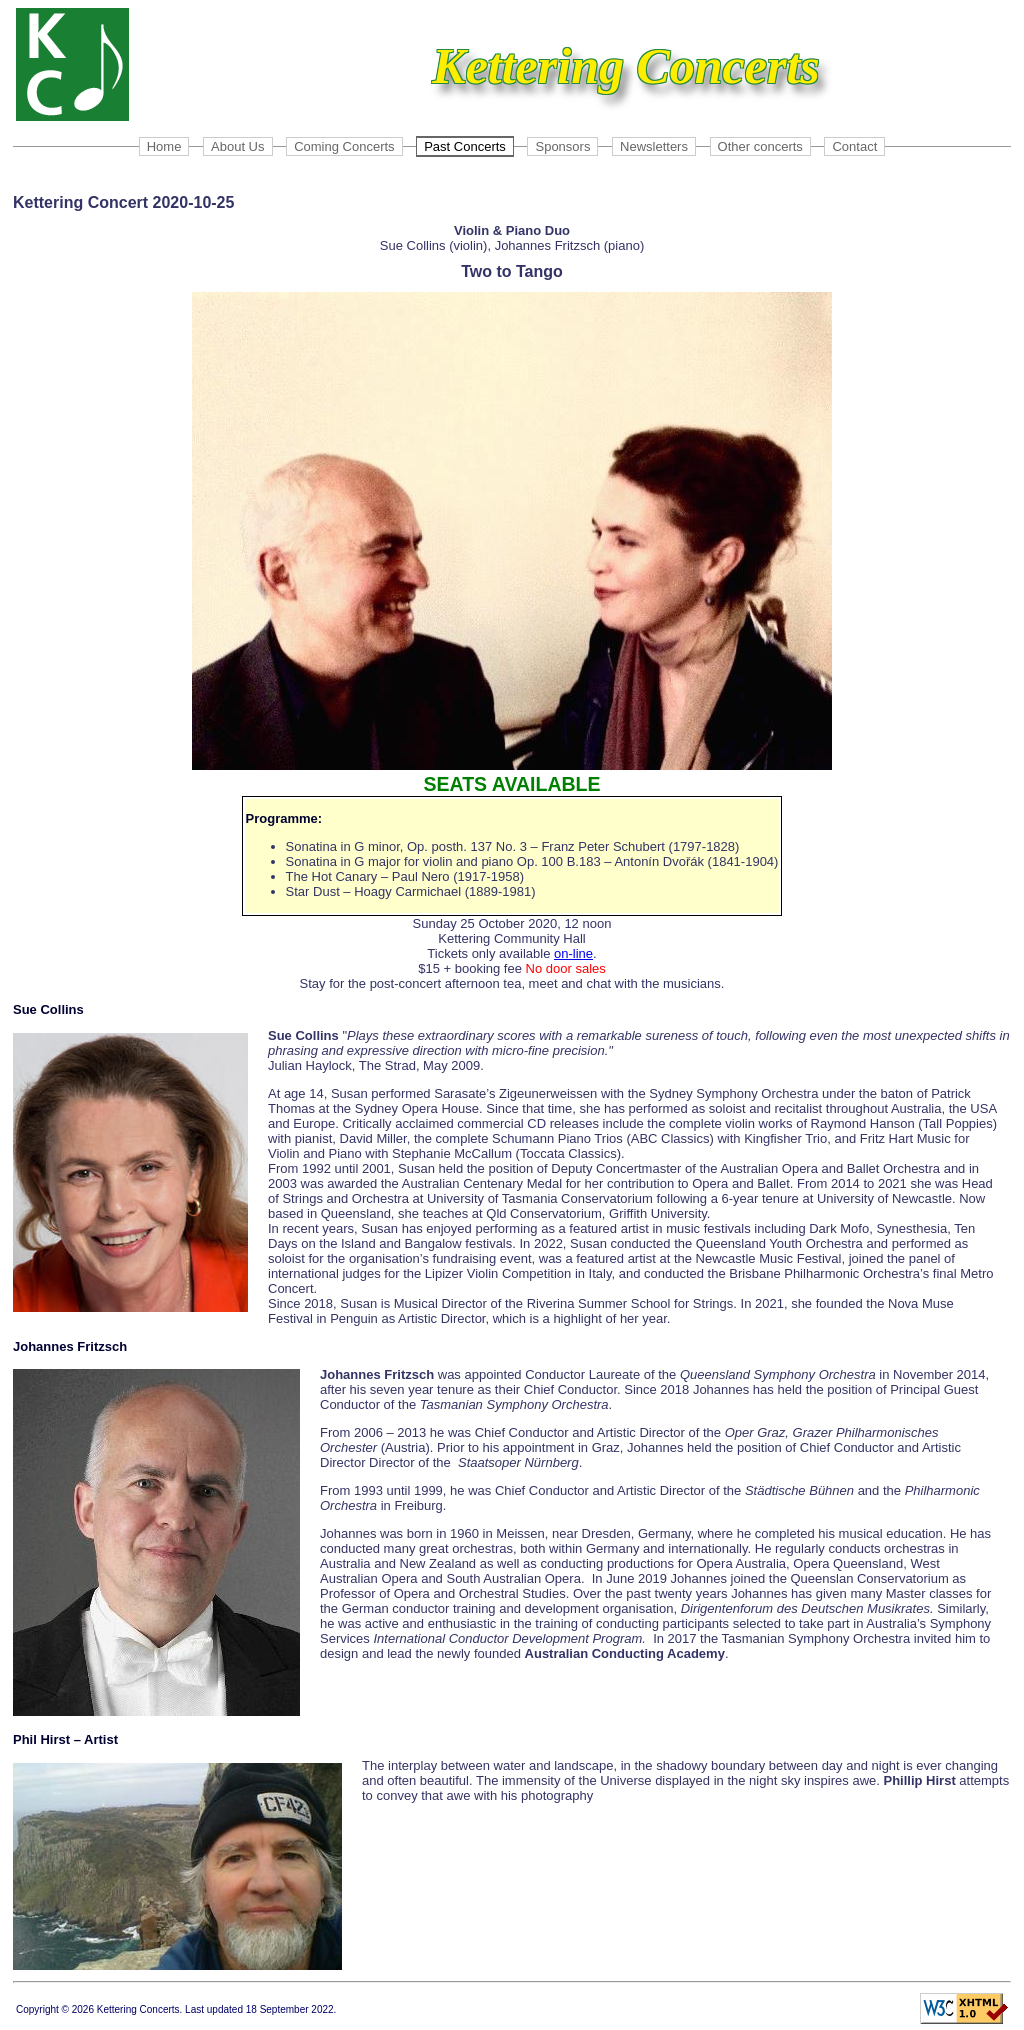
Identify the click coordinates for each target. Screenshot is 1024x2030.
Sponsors (562, 146)
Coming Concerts (344, 146)
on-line (573, 953)
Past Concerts (465, 146)
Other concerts (760, 146)
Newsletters (654, 146)
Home (164, 146)
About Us (237, 146)
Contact (854, 146)
